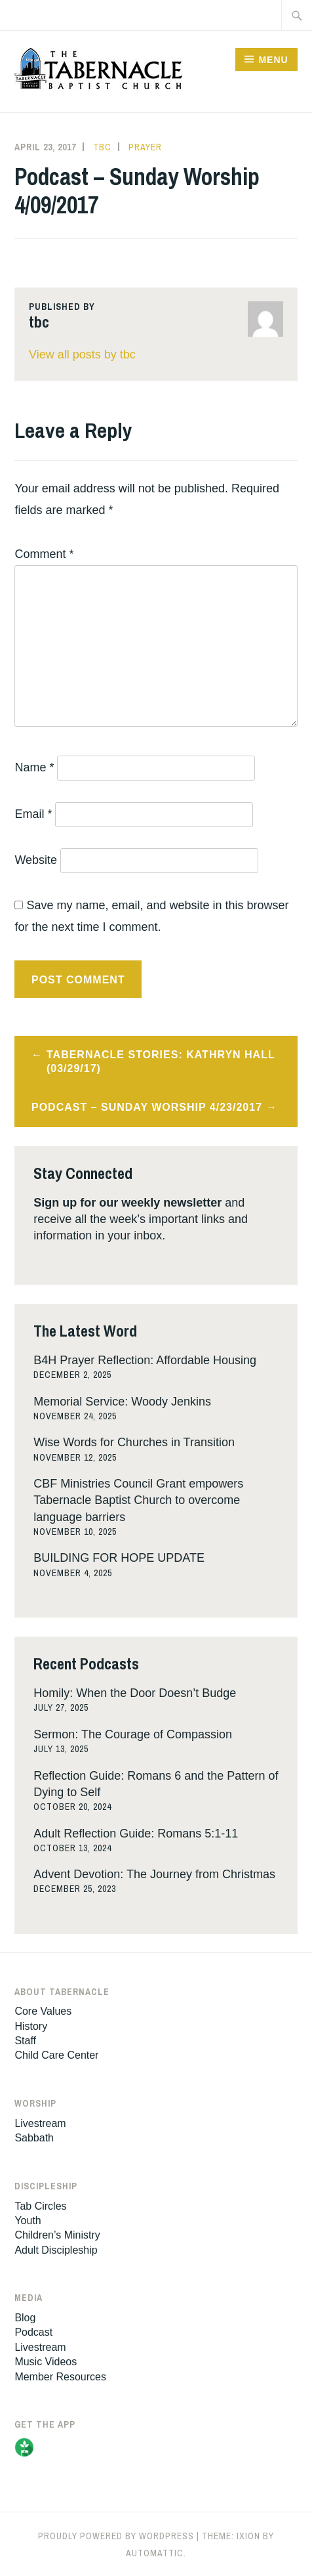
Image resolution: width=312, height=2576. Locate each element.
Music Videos (45, 2361)
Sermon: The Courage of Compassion (132, 1734)
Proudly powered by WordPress (116, 2536)
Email (33, 814)
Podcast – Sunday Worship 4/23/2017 (146, 1107)
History (30, 2026)
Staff (25, 2040)
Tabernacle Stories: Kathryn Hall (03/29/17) (161, 1061)
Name (34, 767)
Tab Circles (40, 2206)
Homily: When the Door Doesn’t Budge (134, 1693)
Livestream (40, 2123)
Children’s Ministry (57, 2235)
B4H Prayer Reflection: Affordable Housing (144, 1360)
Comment (43, 554)
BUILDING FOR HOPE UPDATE (119, 1557)
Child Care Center (56, 2055)
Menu (273, 59)
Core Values (42, 2011)
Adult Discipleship (55, 2250)
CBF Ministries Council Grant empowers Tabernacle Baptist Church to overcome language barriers (138, 1500)
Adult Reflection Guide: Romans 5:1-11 (135, 1833)
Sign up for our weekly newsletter (127, 1202)
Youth (27, 2220)
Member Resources (60, 2376)
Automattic (155, 2553)
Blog (24, 2317)
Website (35, 860)
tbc (102, 147)
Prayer (145, 147)
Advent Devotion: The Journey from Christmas (154, 1874)
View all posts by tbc (82, 354)
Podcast (33, 2332)
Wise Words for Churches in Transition (134, 1442)
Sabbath (34, 2137)
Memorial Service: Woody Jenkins (122, 1401)
